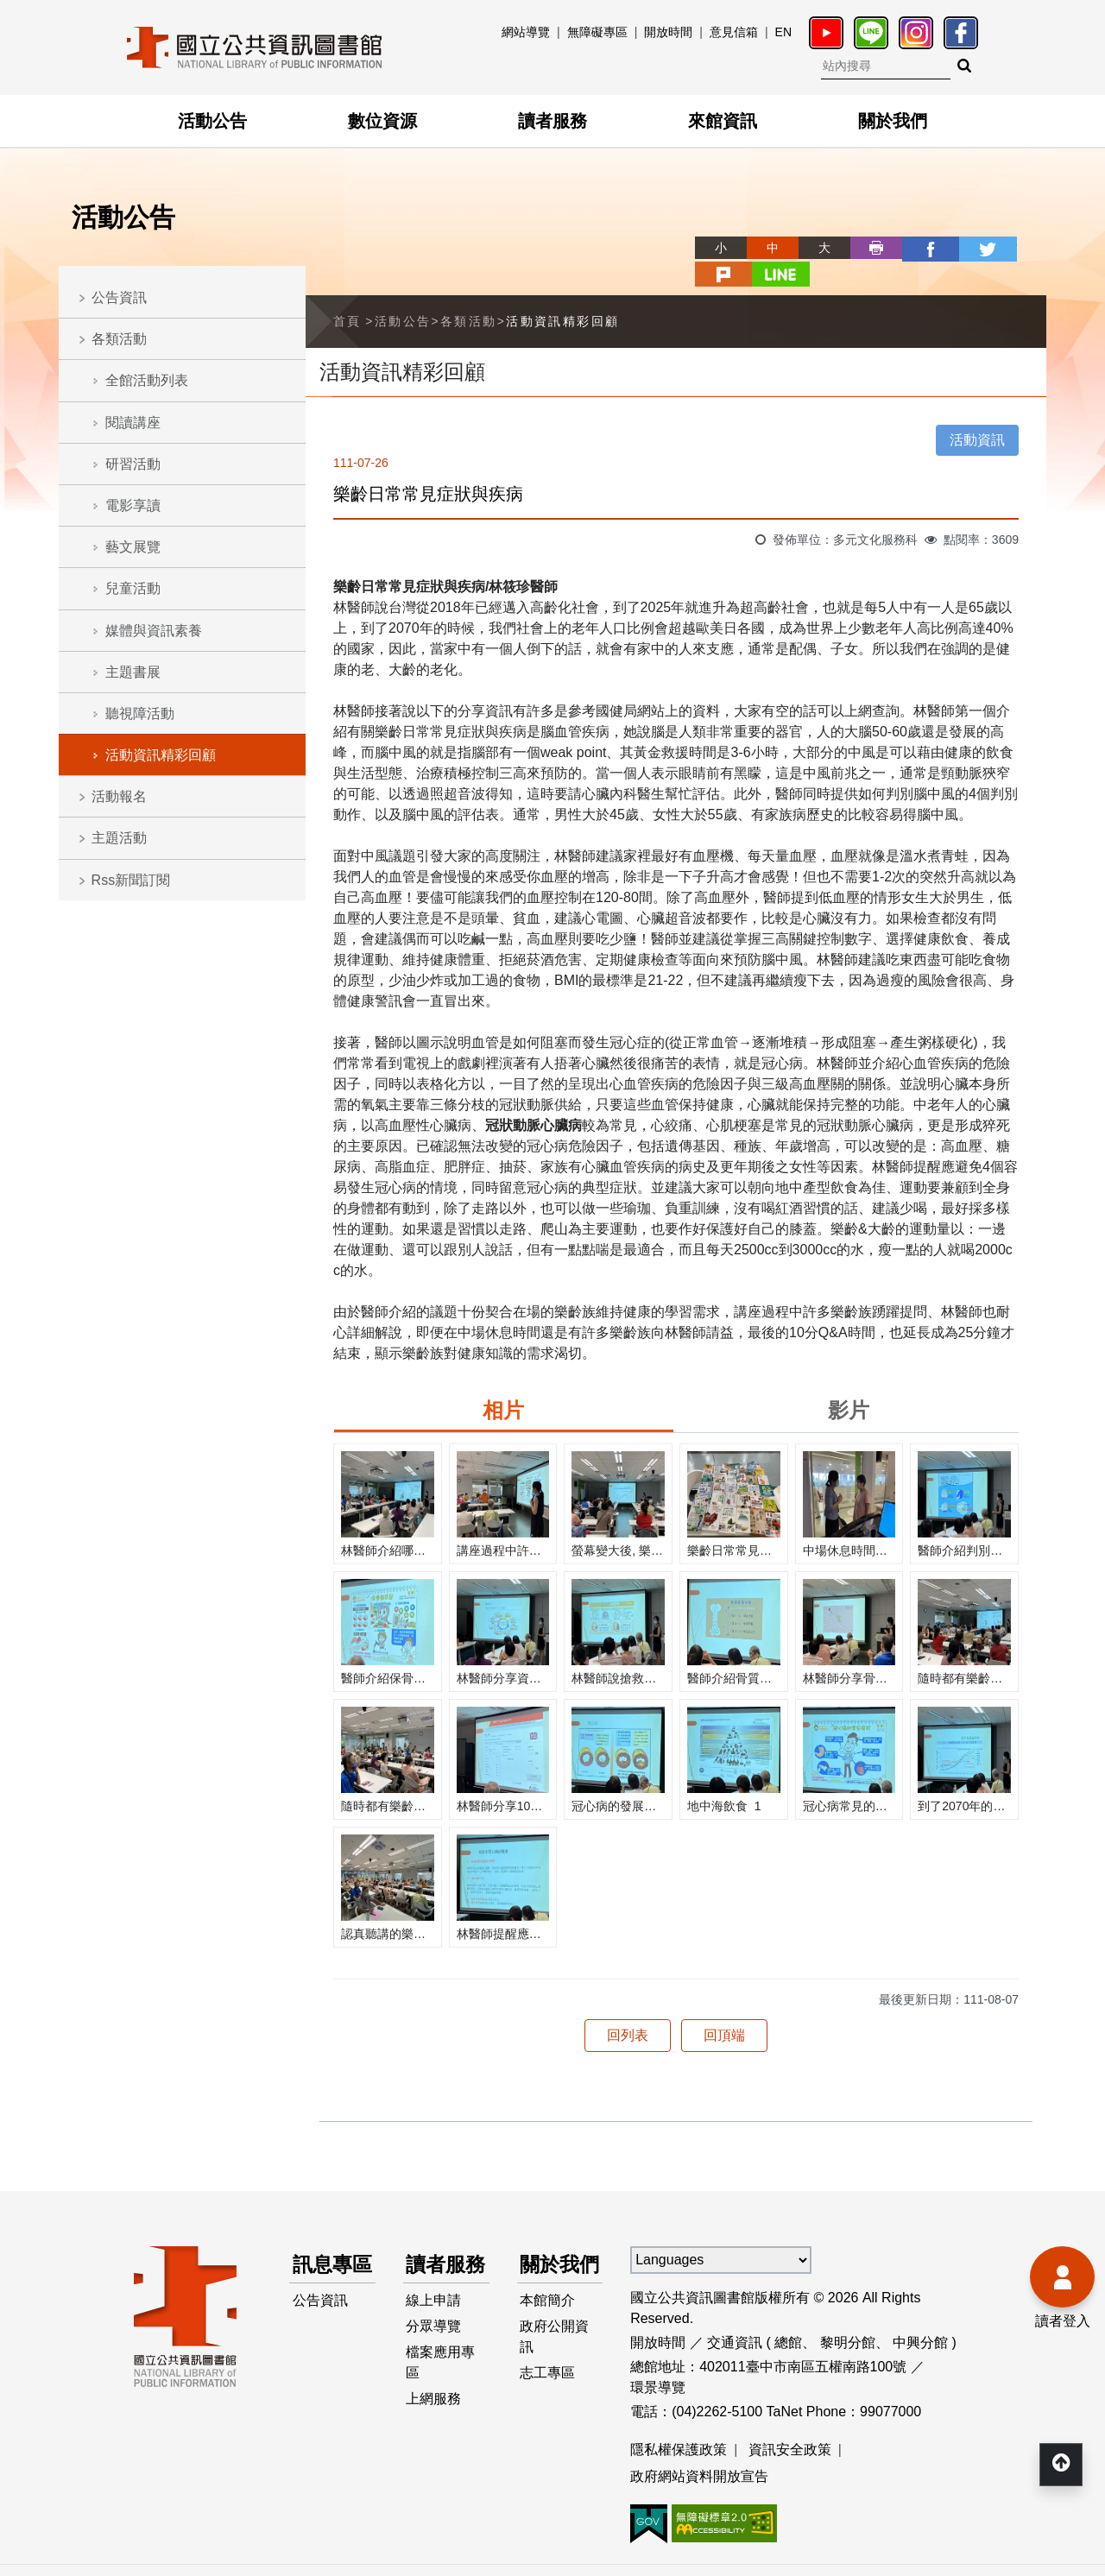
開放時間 (668, 32)
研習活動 (133, 464)
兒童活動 (133, 588)
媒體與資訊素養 (153, 630)
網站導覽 (526, 32)
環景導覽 (657, 2359)
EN (783, 32)
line (1020, 248)
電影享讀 (133, 505)
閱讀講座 (133, 422)
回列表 (627, 2007)
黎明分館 (847, 2315)
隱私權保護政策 (678, 2422)
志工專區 (548, 2381)
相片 (503, 1382)
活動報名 (119, 796)
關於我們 (892, 120)
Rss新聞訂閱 (131, 880)
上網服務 (434, 2409)
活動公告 (212, 120)
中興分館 (920, 2315)
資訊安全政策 (789, 2422)
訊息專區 (324, 2253)
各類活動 (119, 338)
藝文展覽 (133, 547)
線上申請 (434, 2305)
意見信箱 (734, 32)
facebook (865, 248)
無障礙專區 (597, 32)
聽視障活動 (139, 713)
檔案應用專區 (441, 2371)
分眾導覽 (434, 2333)
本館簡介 (548, 2305)
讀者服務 (552, 120)
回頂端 (724, 2007)
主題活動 (119, 837)
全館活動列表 (146, 380)
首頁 (347, 293)
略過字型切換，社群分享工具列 (639, 232)
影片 (848, 1382)
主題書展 (133, 672)
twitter (917, 248)
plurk (968, 248)
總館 (788, 2315)
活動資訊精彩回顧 (160, 755)
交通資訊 (734, 2315)
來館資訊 (722, 120)
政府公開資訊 (555, 2343)
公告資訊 (119, 297)
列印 (813, 248)
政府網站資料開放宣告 (699, 2449)
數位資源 (382, 120)
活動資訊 (977, 412)
